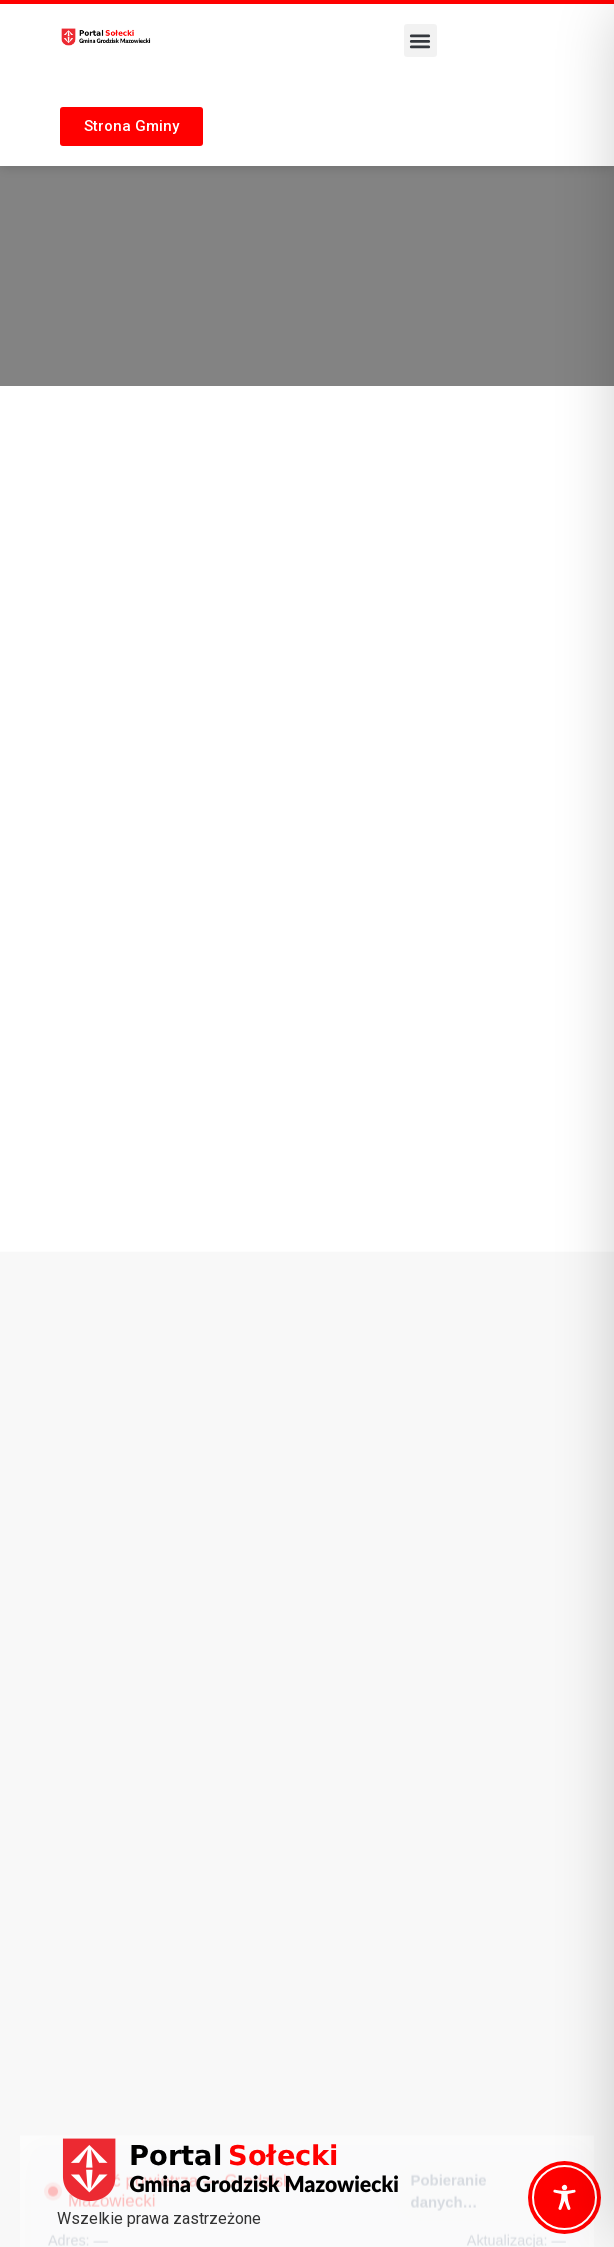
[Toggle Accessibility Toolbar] (564, 2197)
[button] (420, 40)
